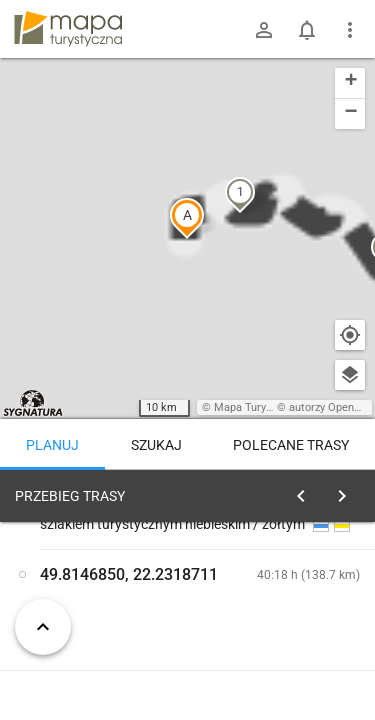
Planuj (52, 445)
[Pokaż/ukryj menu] (350, 30)
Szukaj (156, 445)
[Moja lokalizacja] (350, 335)
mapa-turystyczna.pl (68, 29)
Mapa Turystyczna (259, 407)
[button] (105, 303)
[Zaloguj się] (264, 30)
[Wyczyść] (348, 491)
